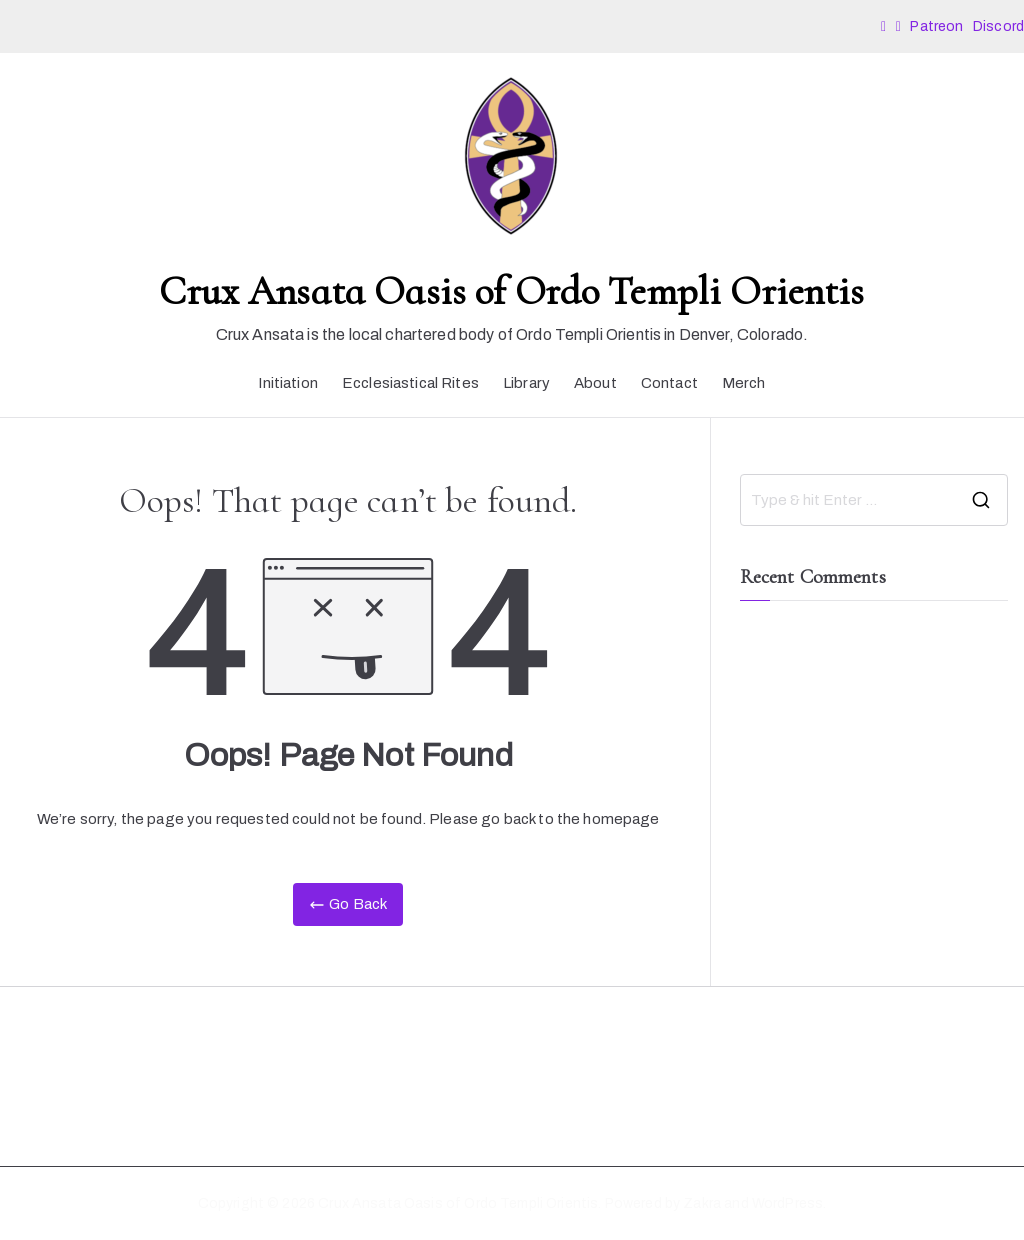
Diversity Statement (82, 1059)
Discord (998, 26)
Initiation (288, 383)
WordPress (787, 1203)
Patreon (938, 26)
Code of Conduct (74, 1093)
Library (526, 383)
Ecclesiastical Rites (410, 383)
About (595, 383)
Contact (669, 383)
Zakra (702, 1203)
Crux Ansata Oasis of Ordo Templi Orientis (511, 291)
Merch (744, 383)
